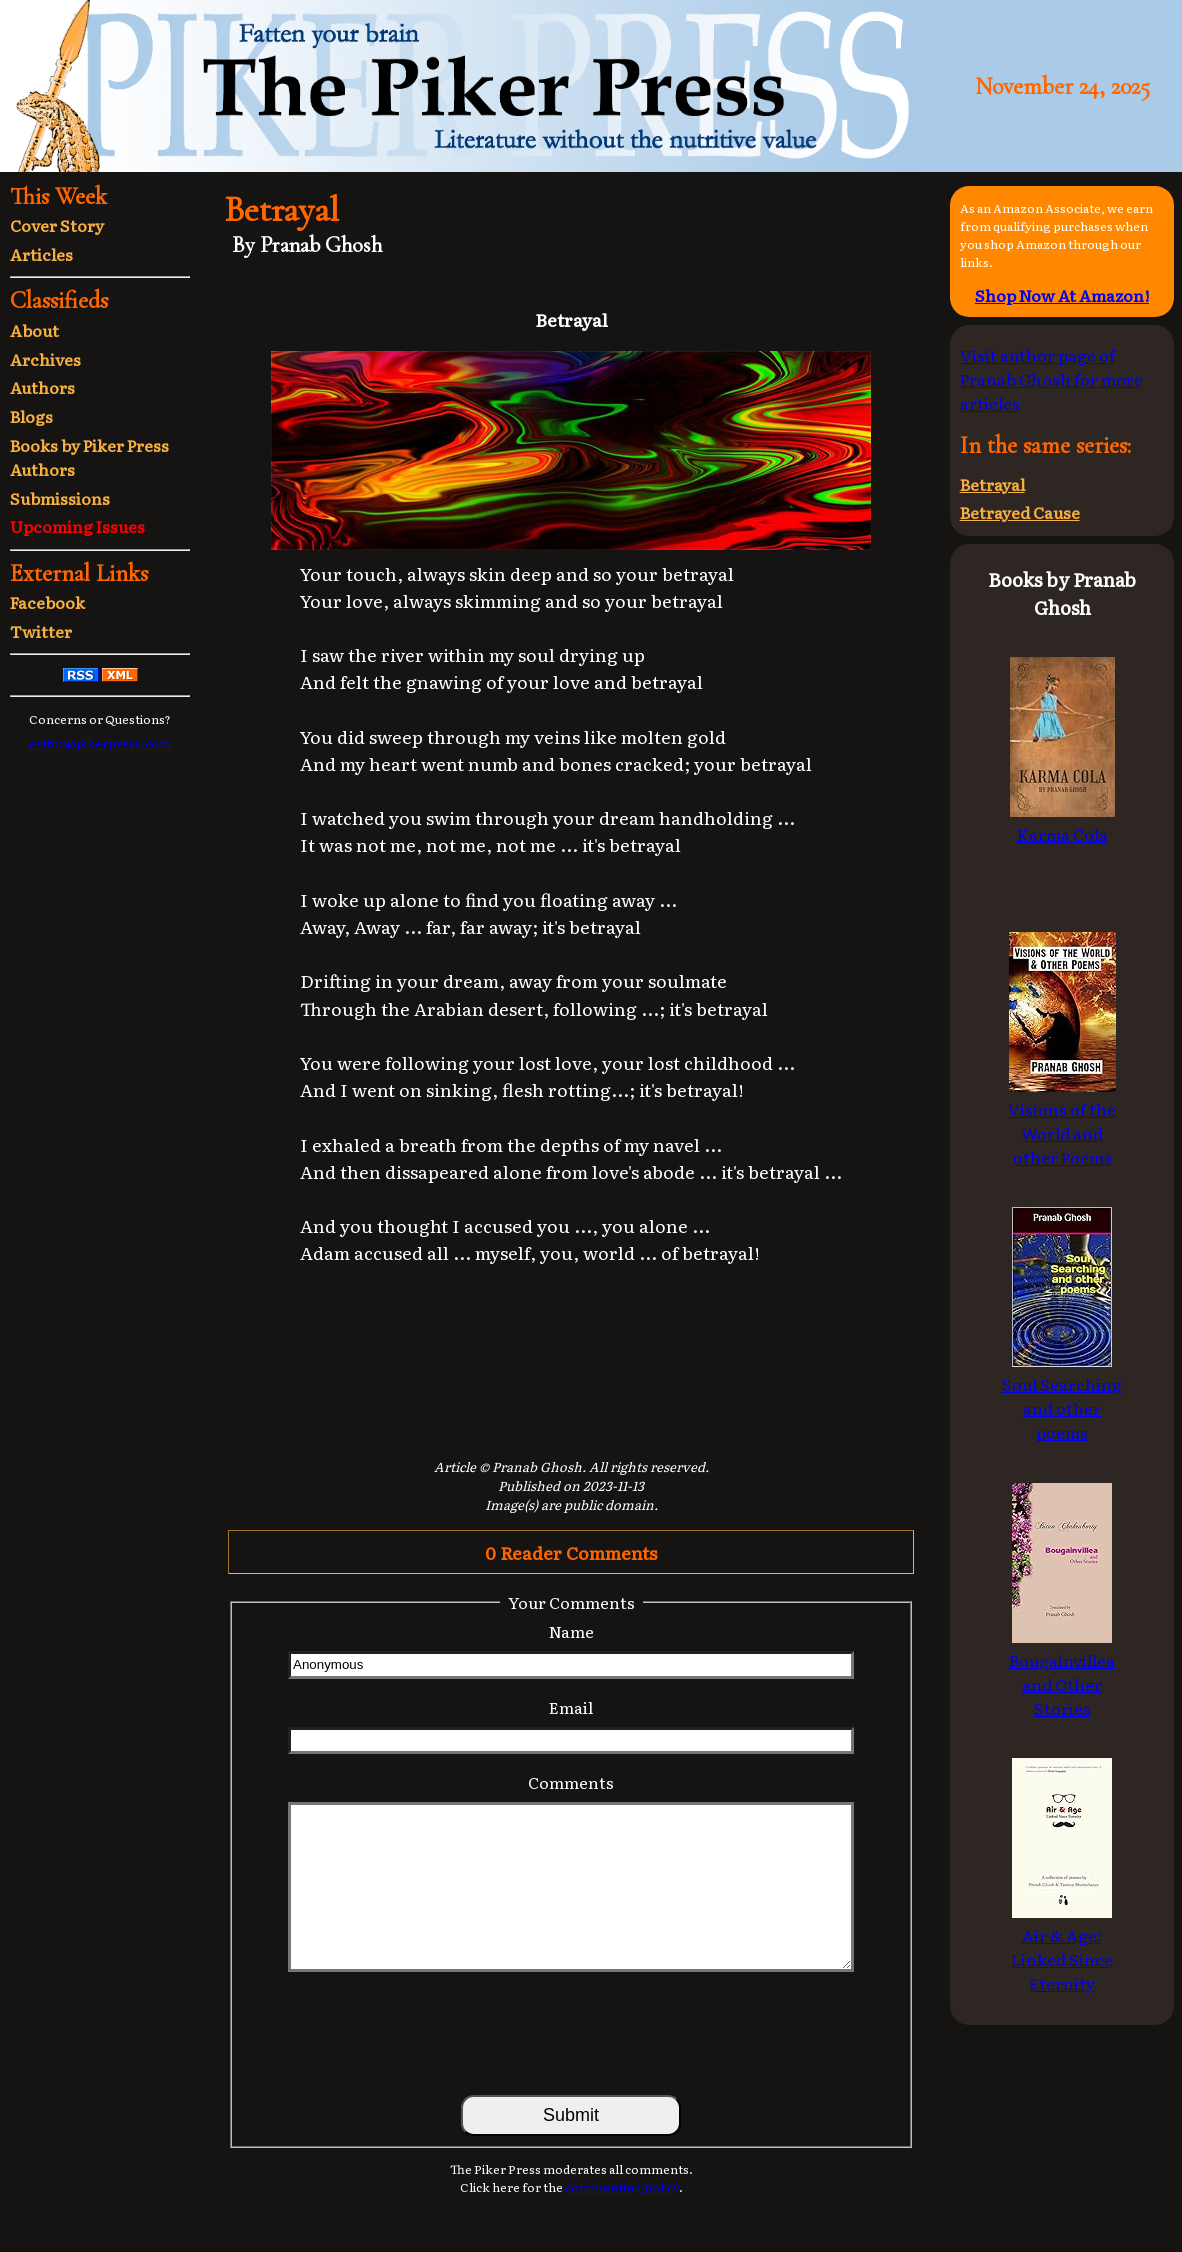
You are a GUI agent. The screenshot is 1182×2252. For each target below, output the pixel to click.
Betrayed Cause (1020, 512)
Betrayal (992, 484)
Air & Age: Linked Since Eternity (1062, 1947)
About (34, 330)
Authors (42, 387)
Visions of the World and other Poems (1062, 1121)
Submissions (60, 498)
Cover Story (57, 225)
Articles (41, 254)
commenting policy (622, 2187)
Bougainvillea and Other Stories (1062, 1672)
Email (571, 1707)
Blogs (31, 416)
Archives (45, 359)
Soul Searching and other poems (1062, 1396)
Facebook (47, 602)
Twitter (41, 631)
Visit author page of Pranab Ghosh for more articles (1051, 379)
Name (571, 1631)
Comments (571, 1782)
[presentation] (571, 2032)
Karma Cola (1062, 822)
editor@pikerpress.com (100, 743)
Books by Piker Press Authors (89, 457)
